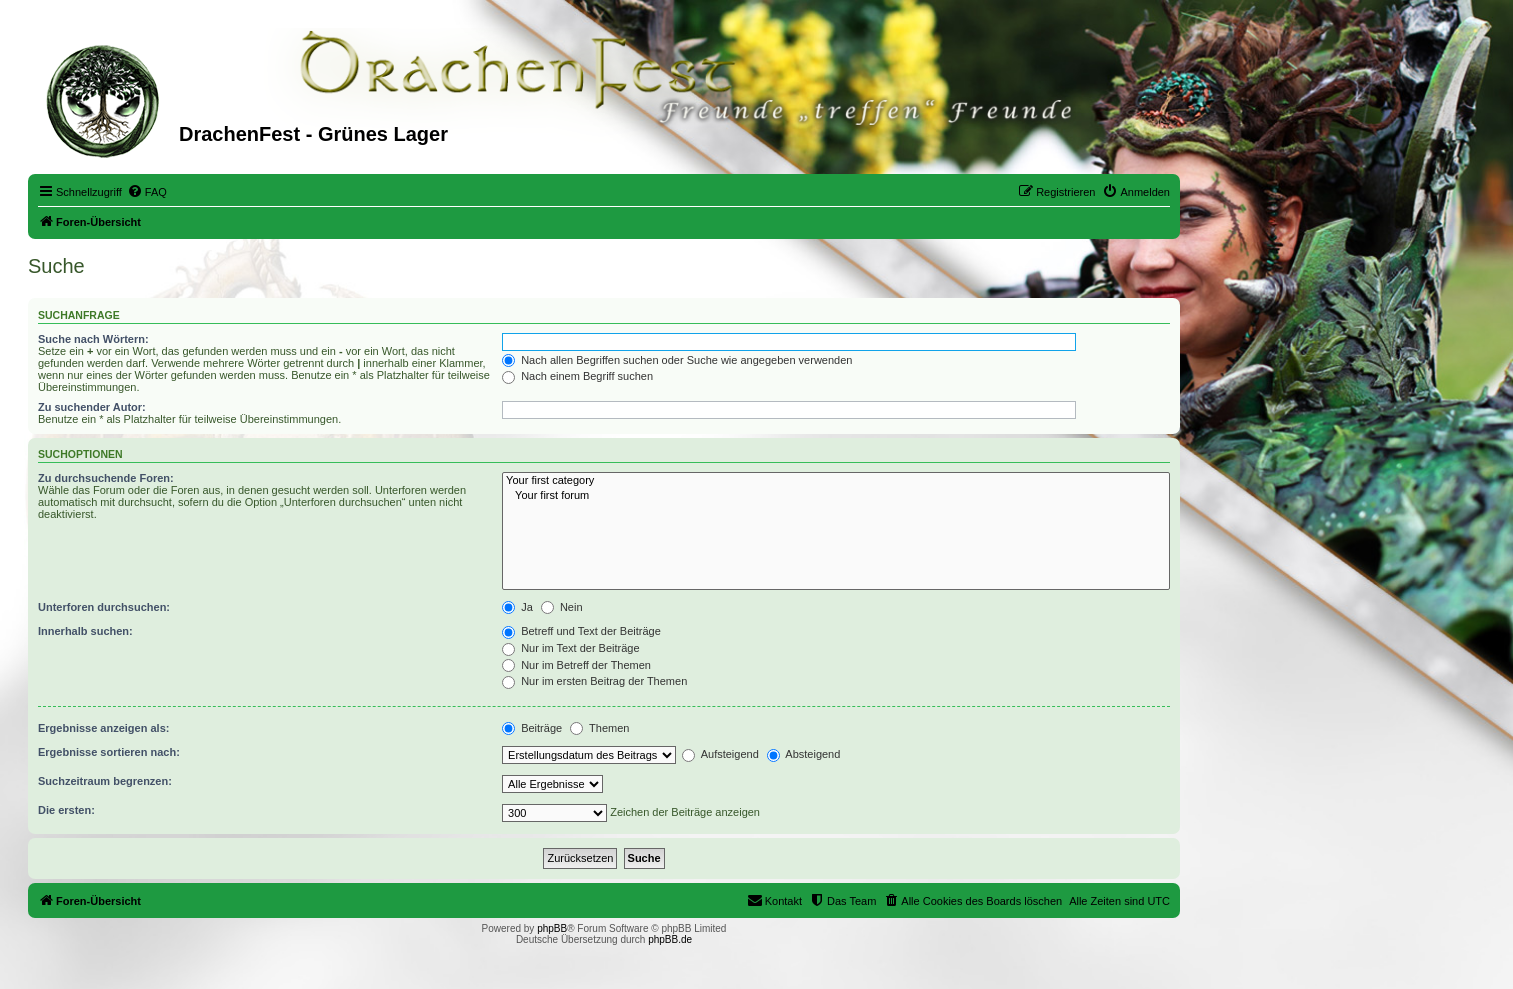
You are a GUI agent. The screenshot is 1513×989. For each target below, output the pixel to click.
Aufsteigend (720, 754)
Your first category (836, 481)
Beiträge (532, 728)
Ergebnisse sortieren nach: (109, 752)
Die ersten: (66, 810)
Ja (517, 607)
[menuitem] (147, 192)
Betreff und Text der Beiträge (581, 631)
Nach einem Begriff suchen (577, 376)
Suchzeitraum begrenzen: (105, 781)
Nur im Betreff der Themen (576, 665)
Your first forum (836, 496)
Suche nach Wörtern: (93, 339)
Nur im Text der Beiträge (570, 648)
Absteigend (804, 754)
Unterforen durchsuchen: (104, 607)
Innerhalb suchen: (85, 631)
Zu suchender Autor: (92, 407)
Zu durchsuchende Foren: (106, 478)
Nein (562, 607)
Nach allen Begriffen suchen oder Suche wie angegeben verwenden (677, 360)
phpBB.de (670, 939)
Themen (599, 728)
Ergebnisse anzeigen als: (103, 728)
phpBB (552, 928)
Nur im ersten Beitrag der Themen (594, 681)
